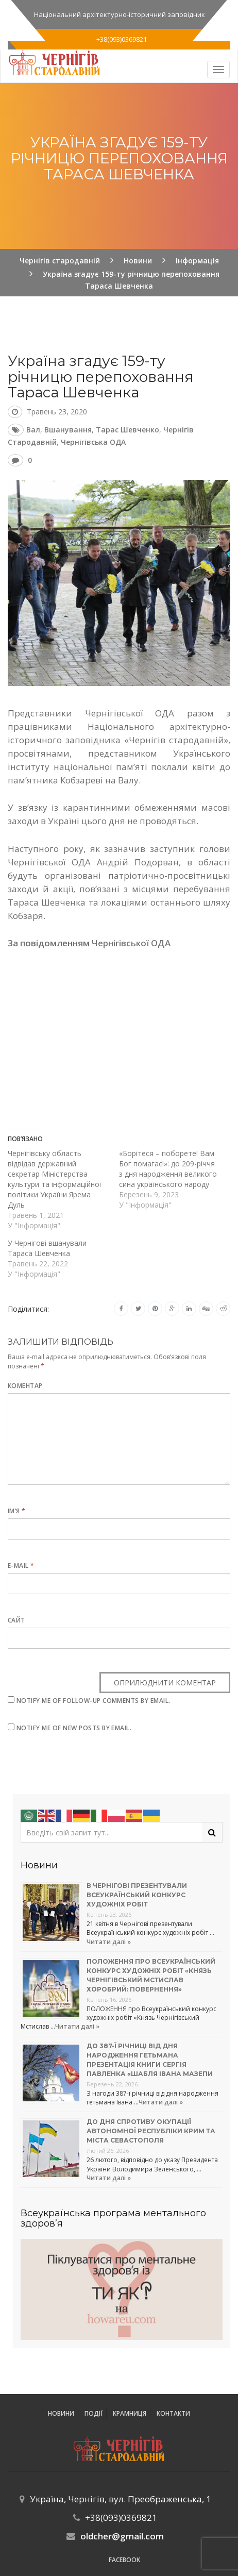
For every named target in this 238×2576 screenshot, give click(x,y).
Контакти (173, 2413)
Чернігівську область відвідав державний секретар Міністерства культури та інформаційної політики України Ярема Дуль (54, 1179)
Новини (61, 2413)
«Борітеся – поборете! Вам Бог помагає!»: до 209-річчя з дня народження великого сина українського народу (168, 1168)
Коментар (25, 1385)
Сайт (16, 1620)
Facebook (124, 2559)
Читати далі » (109, 1941)
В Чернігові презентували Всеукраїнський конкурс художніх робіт (137, 1895)
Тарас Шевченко (127, 429)
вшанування (68, 429)
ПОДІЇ (93, 2413)
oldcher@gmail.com (122, 2536)
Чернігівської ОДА (131, 943)
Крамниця (129, 2413)
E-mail (21, 1565)
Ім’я (17, 1511)
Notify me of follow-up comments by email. (93, 1700)
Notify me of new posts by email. (73, 1728)
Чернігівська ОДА (93, 442)
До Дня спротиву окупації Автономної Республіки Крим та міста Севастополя (151, 2131)
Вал (33, 429)
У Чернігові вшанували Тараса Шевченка (47, 1248)
